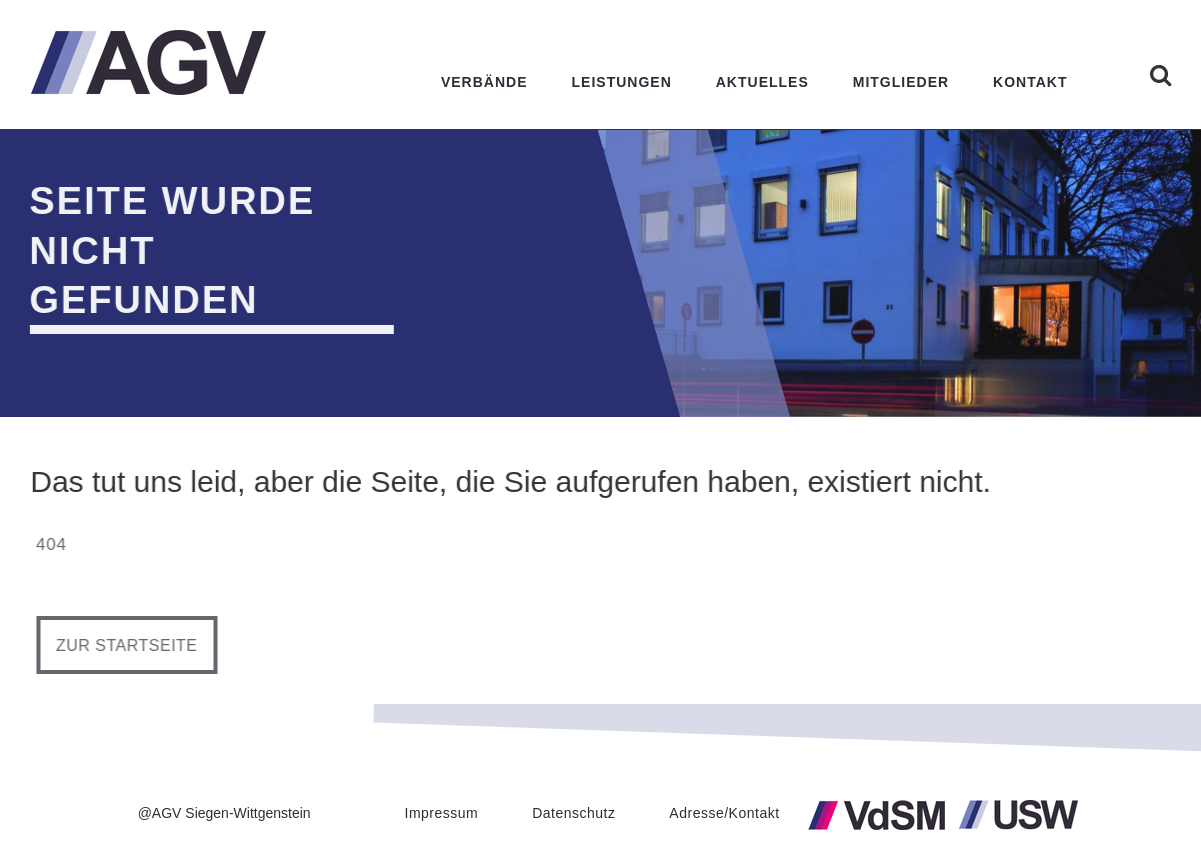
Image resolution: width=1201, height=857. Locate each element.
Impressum (442, 813)
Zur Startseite (132, 645)
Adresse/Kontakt (724, 813)
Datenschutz (573, 813)
